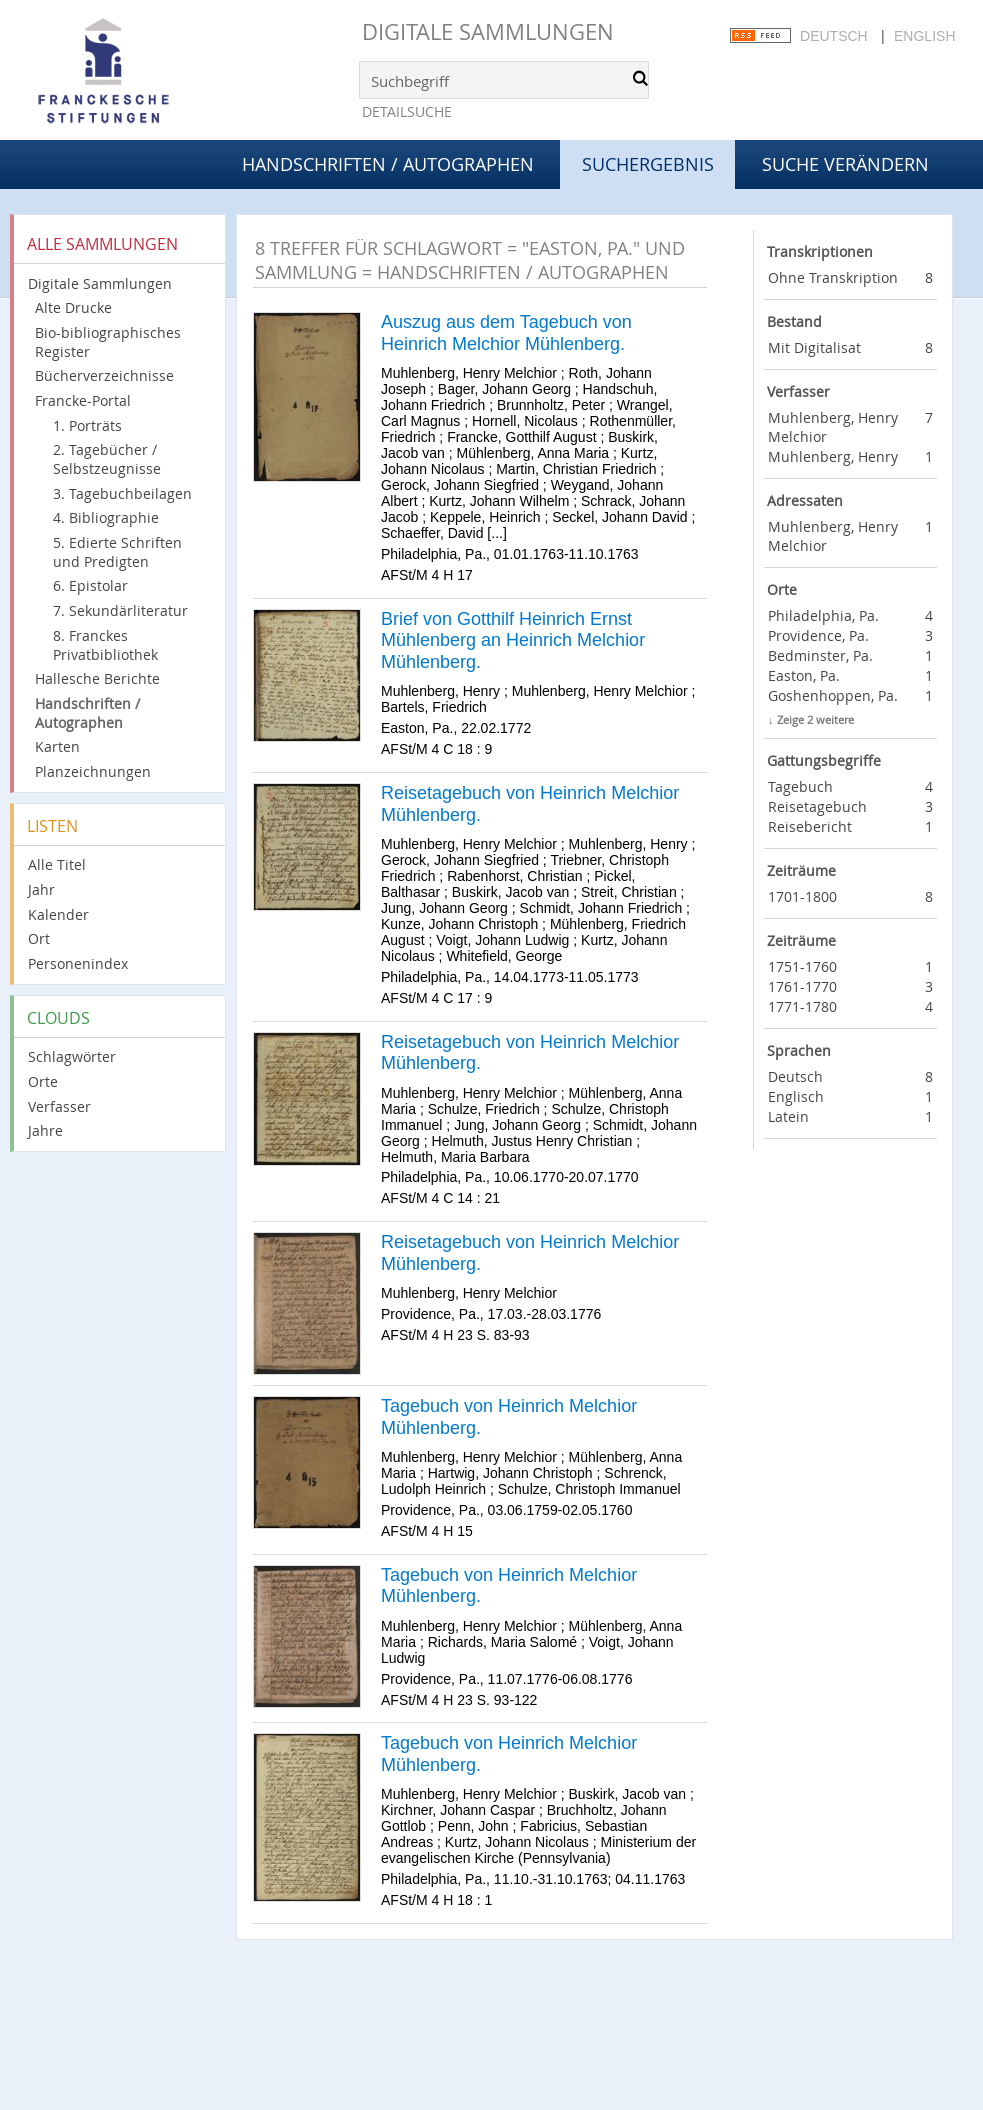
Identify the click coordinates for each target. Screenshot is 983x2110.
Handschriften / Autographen (388, 164)
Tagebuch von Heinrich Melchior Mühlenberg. (509, 1417)
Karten (57, 746)
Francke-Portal (83, 400)
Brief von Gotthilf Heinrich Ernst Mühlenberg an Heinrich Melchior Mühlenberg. (513, 640)
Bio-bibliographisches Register (108, 342)
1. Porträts (87, 425)
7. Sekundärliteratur (120, 610)
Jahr (41, 889)
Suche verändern (845, 164)
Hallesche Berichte (97, 678)
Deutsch (834, 36)
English (924, 36)
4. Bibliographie (106, 517)
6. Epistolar (90, 585)
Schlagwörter (72, 1056)
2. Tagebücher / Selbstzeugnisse (107, 459)
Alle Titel (57, 864)
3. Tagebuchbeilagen (122, 493)
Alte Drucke (73, 307)
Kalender (58, 914)
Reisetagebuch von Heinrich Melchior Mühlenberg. (530, 804)
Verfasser (59, 1106)
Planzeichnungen (93, 771)
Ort (39, 938)
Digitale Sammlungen (488, 31)
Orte (43, 1081)
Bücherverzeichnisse (104, 375)
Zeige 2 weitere (815, 719)
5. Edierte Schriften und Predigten (117, 552)
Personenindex (78, 963)
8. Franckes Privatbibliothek (105, 645)
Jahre (45, 1130)
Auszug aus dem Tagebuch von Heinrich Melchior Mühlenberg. (506, 333)
